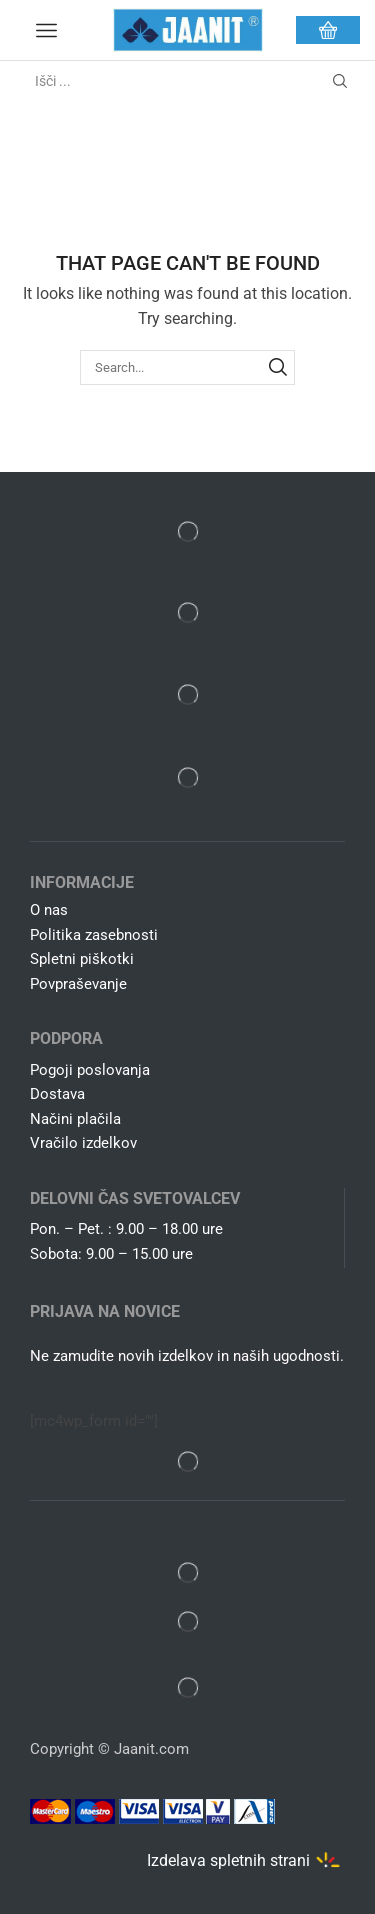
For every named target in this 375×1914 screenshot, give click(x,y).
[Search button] (340, 81)
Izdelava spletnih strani (228, 1860)
